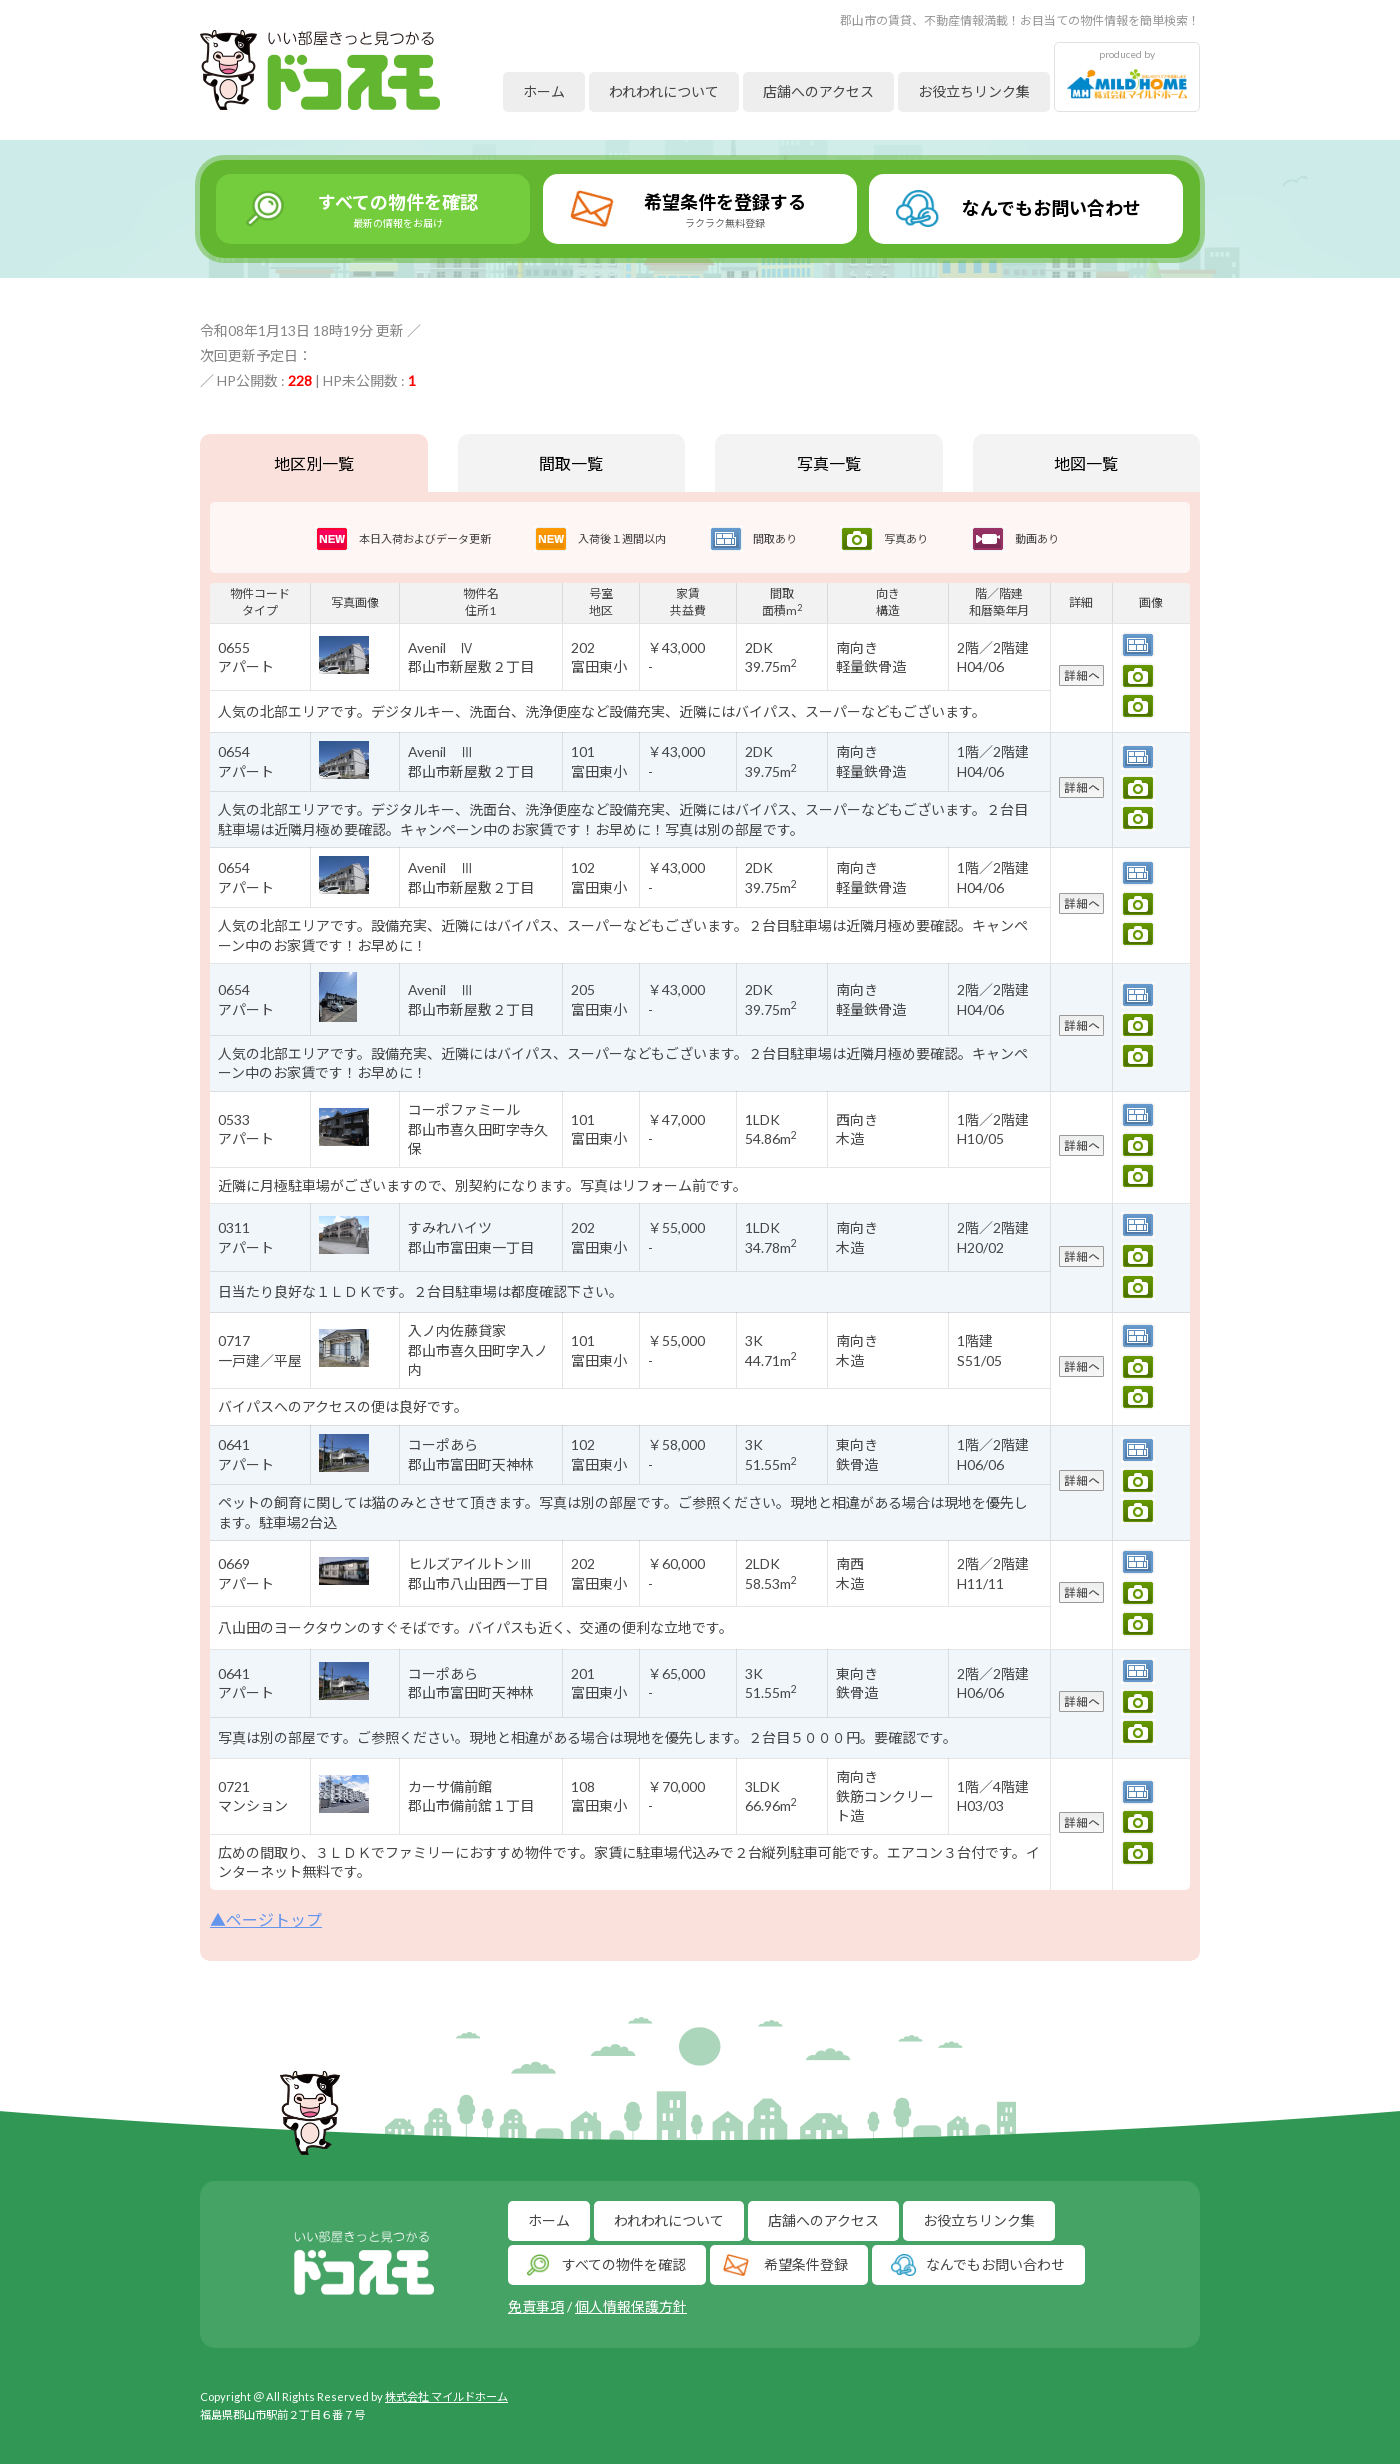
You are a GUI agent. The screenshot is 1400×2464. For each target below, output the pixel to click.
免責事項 (536, 2306)
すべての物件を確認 (398, 210)
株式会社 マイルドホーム (446, 2396)
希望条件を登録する (725, 210)
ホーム (544, 91)
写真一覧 (829, 463)
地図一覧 (1086, 463)
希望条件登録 (806, 2264)
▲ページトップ (266, 1919)
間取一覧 (571, 463)
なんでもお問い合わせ (1051, 208)
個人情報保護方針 (631, 2306)
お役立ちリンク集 (974, 91)
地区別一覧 (314, 463)
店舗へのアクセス (818, 91)
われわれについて (664, 91)
